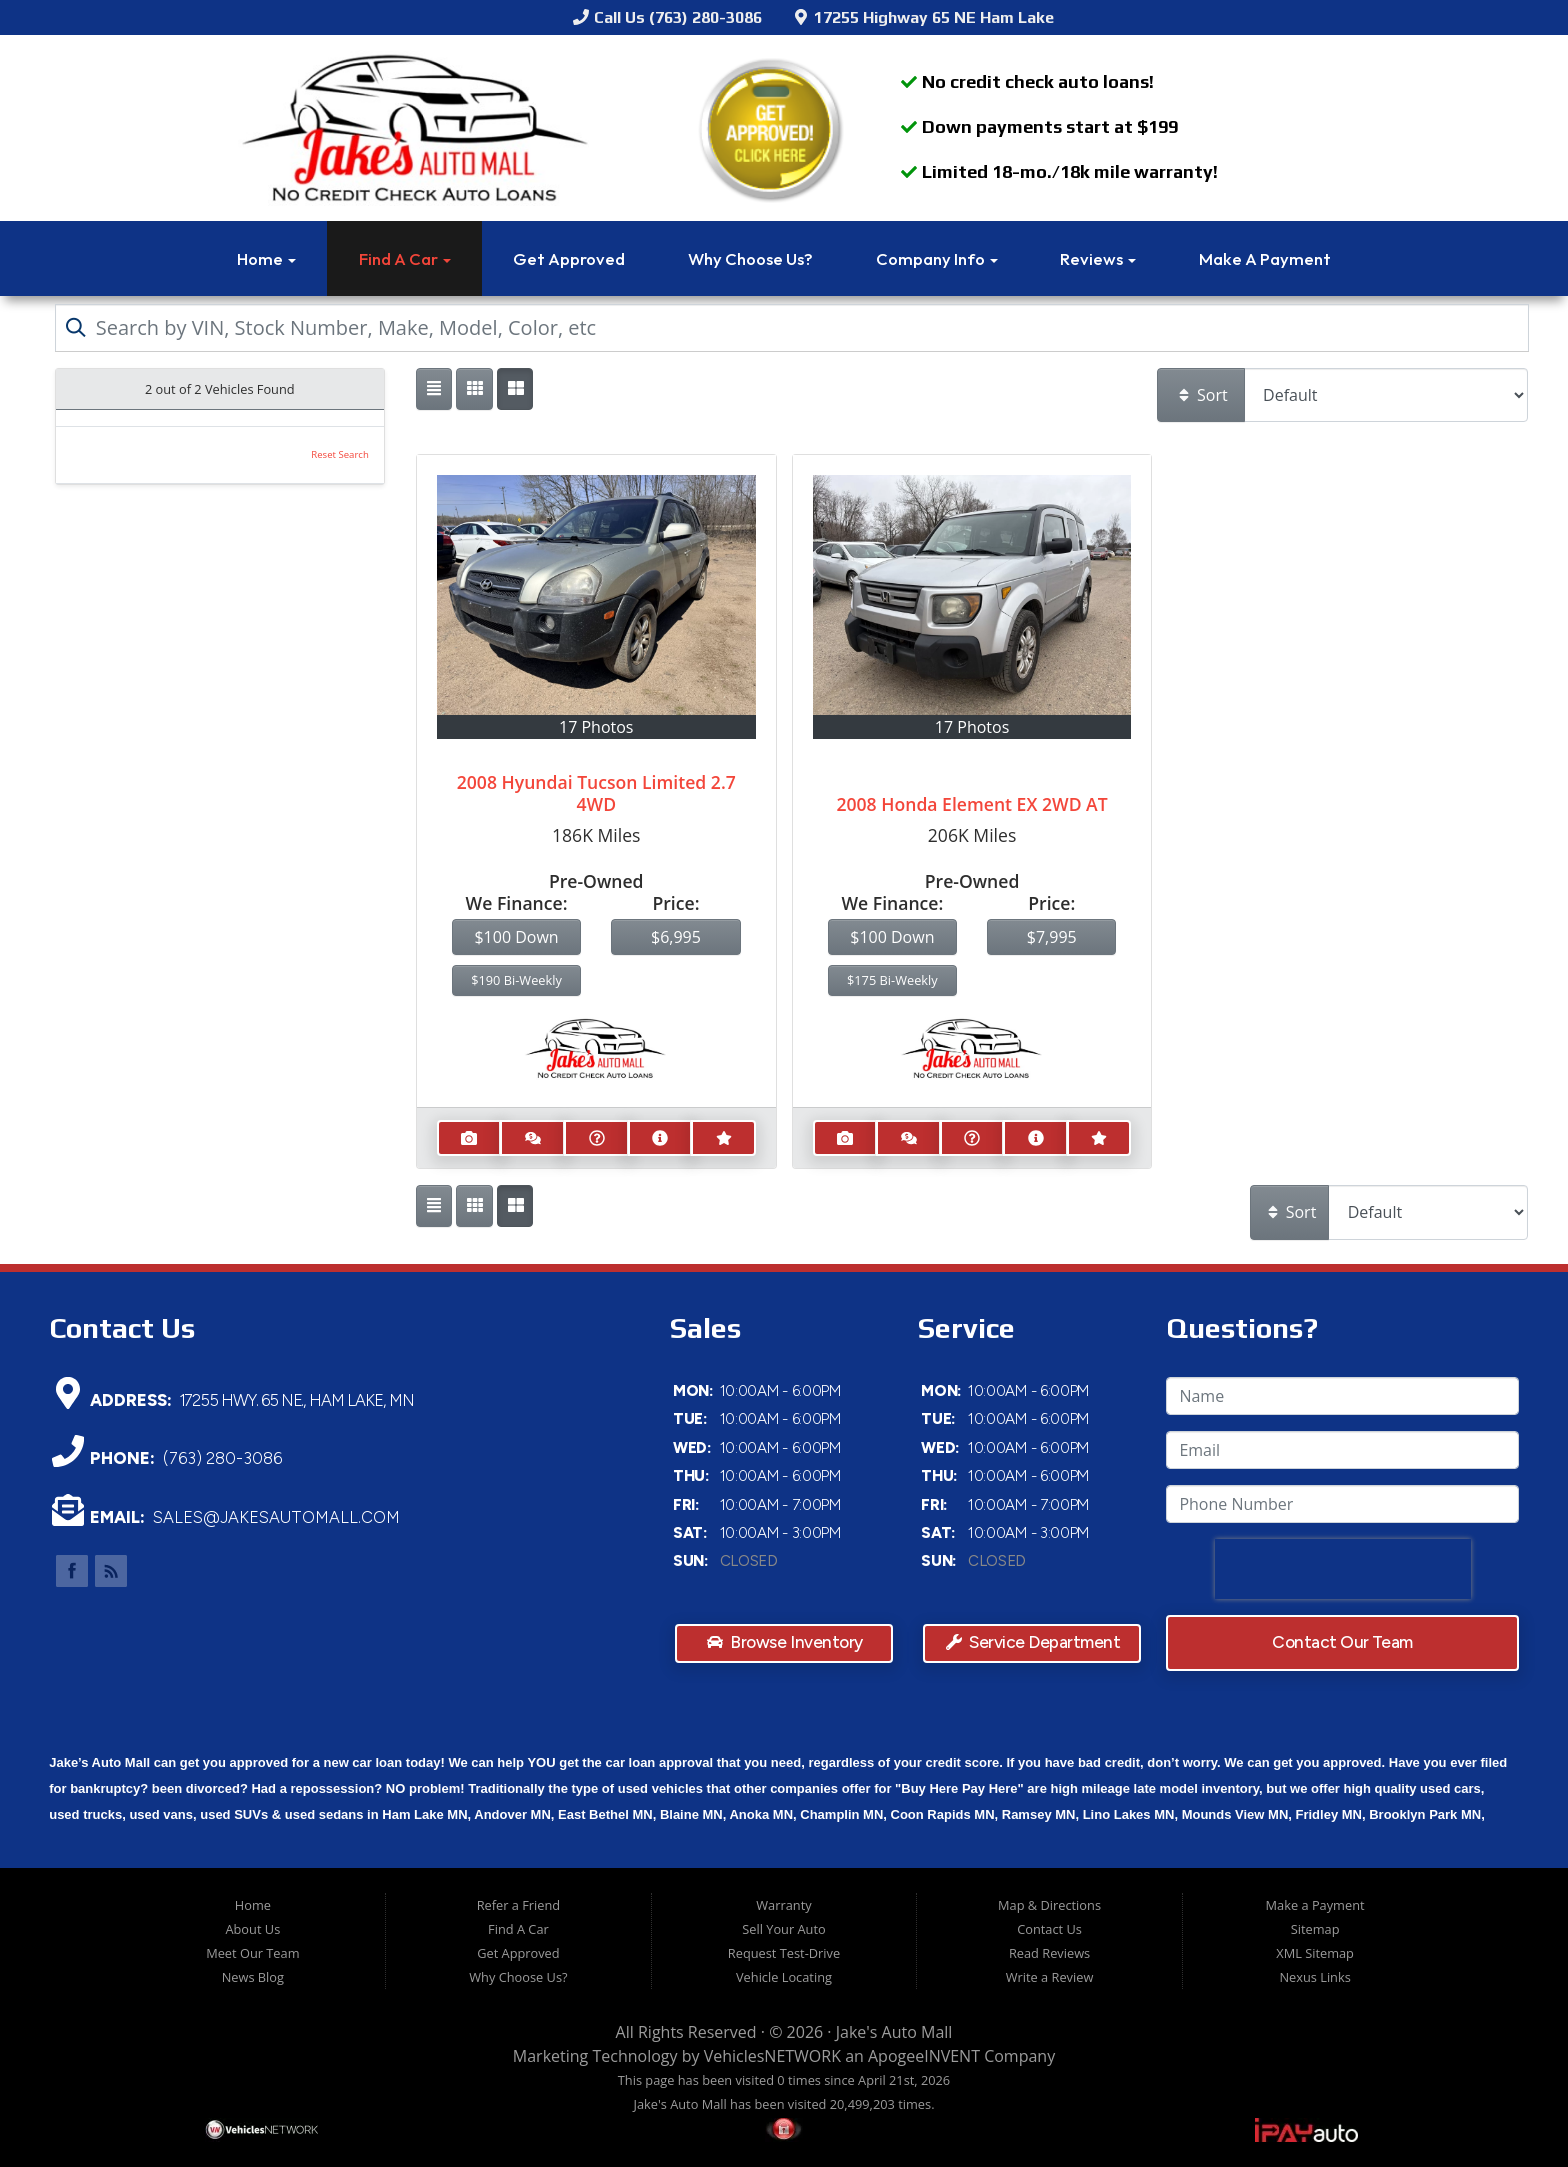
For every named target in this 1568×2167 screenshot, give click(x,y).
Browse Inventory (785, 1641)
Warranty (783, 1905)
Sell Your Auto (783, 1929)
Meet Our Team (252, 1953)
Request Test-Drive (784, 1953)
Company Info (937, 258)
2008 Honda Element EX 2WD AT (971, 804)
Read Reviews (1049, 1953)
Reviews (1098, 258)
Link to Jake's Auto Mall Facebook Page (72, 1571)
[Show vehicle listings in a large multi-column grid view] (474, 389)
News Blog (253, 1977)
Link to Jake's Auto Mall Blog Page (111, 1571)
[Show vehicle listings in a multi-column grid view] (515, 389)
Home (266, 258)
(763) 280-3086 (222, 1458)
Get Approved (569, 258)
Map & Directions (1049, 1905)
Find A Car (405, 258)
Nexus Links (1314, 1977)
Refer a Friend (519, 1905)
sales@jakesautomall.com (276, 1517)
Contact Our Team (1343, 1642)
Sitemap (1315, 1929)
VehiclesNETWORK (772, 2056)
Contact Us (1049, 1929)
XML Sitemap (1315, 1953)
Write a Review (1050, 1977)
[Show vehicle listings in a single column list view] (434, 389)
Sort (1202, 395)
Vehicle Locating (784, 1977)
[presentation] (1343, 1569)
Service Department (1033, 1641)
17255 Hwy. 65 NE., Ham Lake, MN (297, 1399)
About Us (252, 1929)
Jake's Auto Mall (894, 2032)
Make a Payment (1265, 258)
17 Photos (596, 727)
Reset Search (340, 454)
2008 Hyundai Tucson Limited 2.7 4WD (596, 793)
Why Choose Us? (750, 258)
